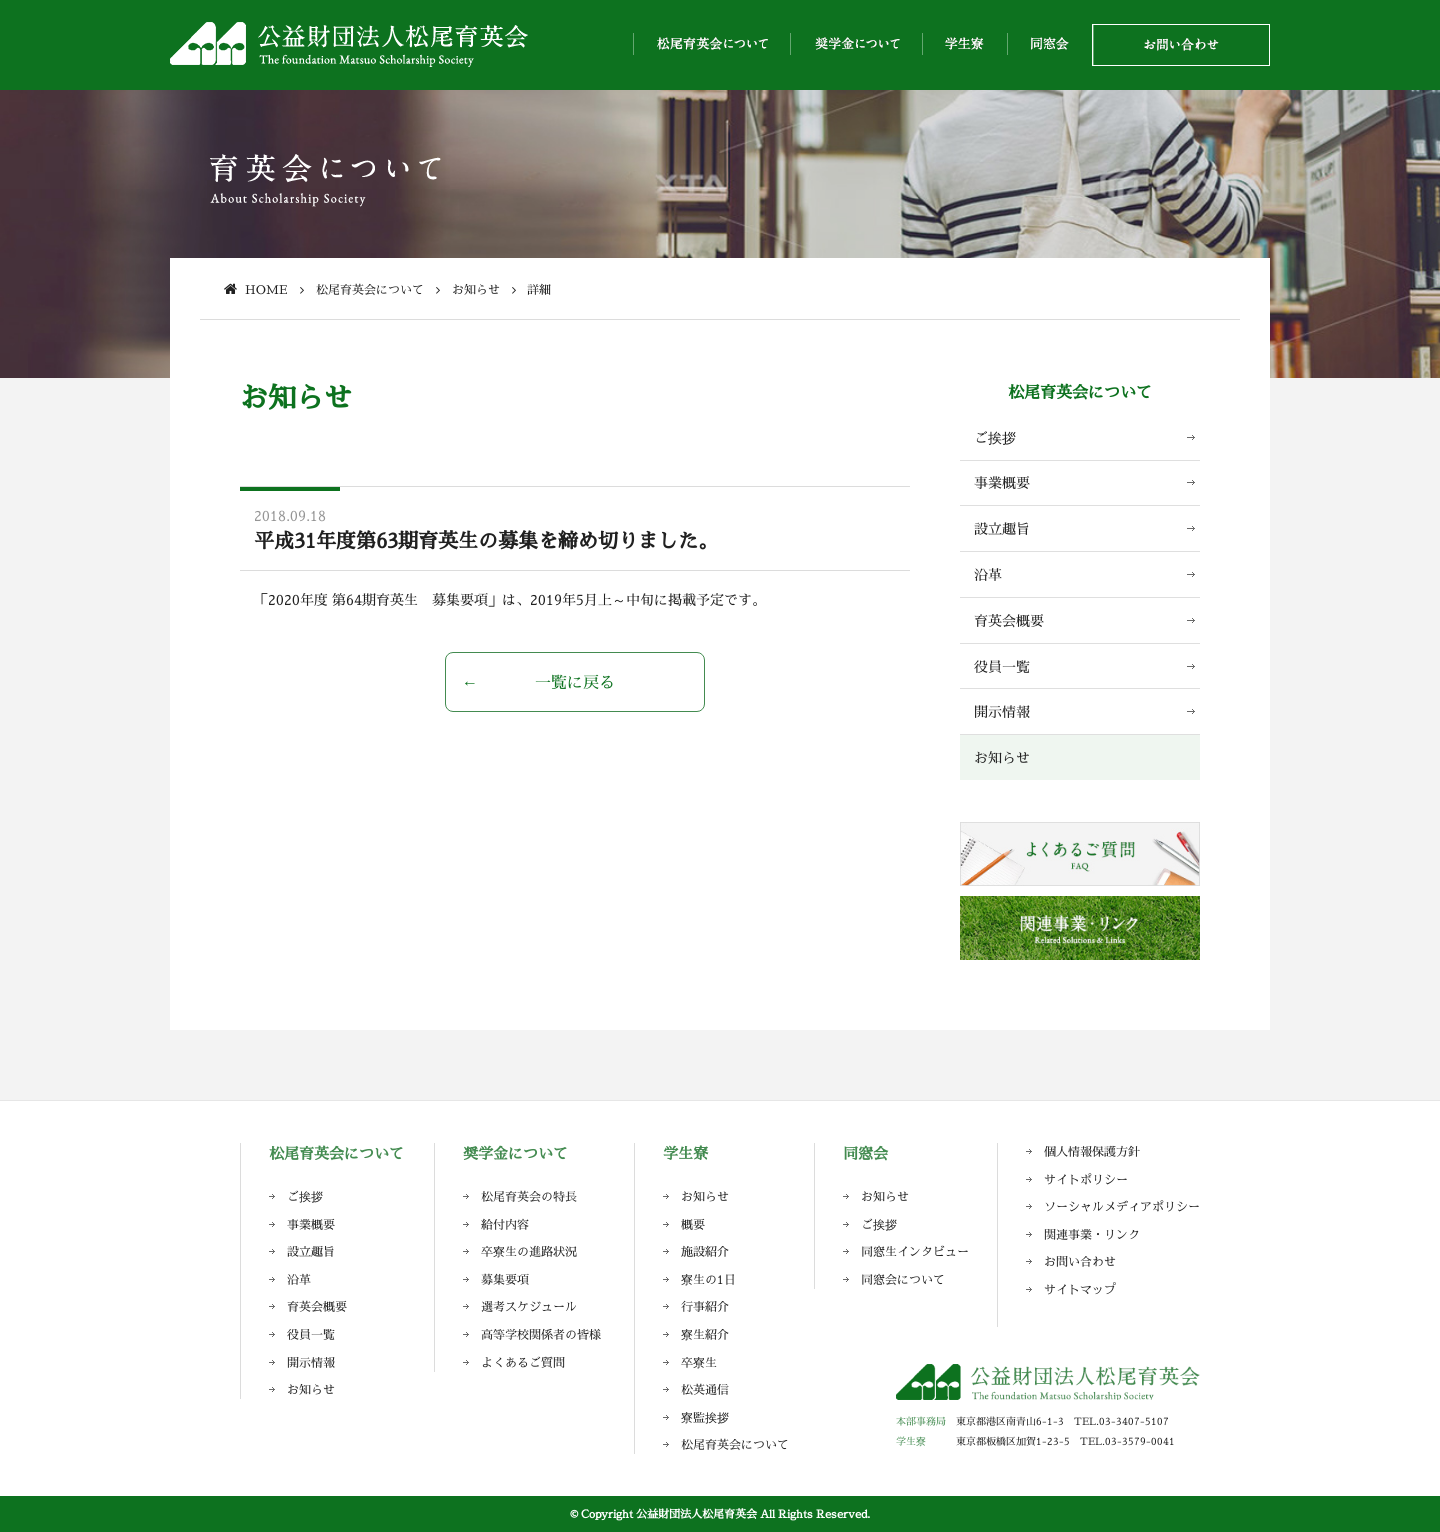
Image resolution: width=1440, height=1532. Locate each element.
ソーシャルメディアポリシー (1122, 1206)
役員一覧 (1002, 666)
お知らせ (1002, 757)
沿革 (988, 574)
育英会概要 (1009, 620)
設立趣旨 (1002, 528)
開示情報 (1002, 711)
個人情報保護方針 (1092, 1151)
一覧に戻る (575, 682)
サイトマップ (1080, 1289)
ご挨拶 (995, 437)
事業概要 (1002, 482)
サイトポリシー (1086, 1179)
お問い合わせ (1080, 1261)
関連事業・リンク (1092, 1234)
